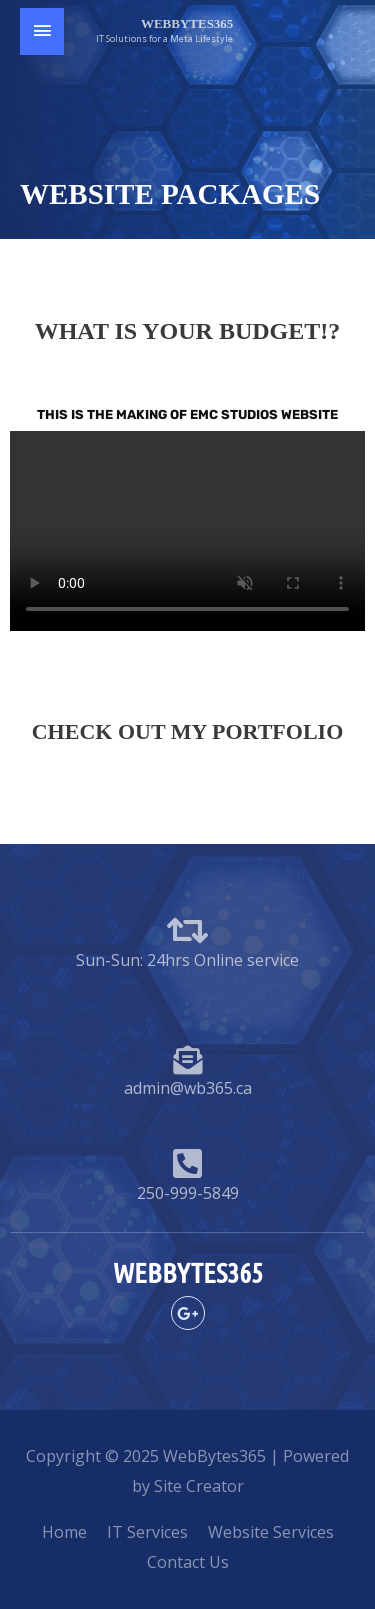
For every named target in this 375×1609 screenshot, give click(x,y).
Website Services (271, 1532)
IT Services (147, 1532)
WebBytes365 (187, 23)
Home (64, 1532)
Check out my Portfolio (188, 731)
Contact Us (188, 1562)
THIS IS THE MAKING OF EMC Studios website (187, 414)
